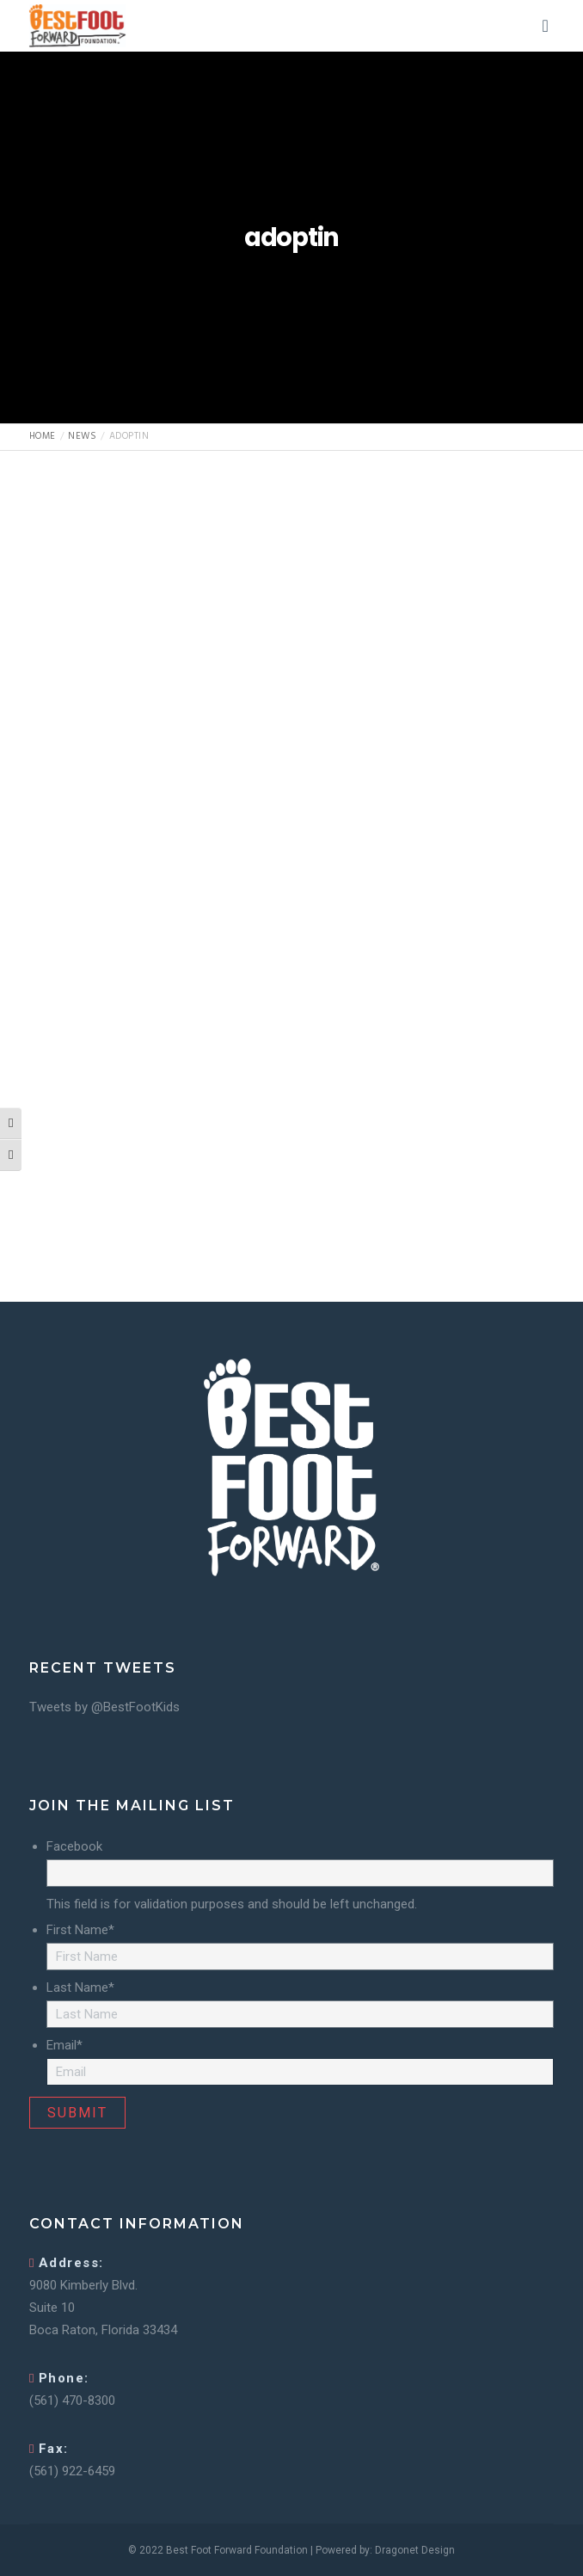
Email (64, 2045)
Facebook (74, 1846)
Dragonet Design (415, 2550)
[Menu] (540, 26)
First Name (80, 1930)
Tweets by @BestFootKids (104, 1707)
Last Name (80, 1987)
